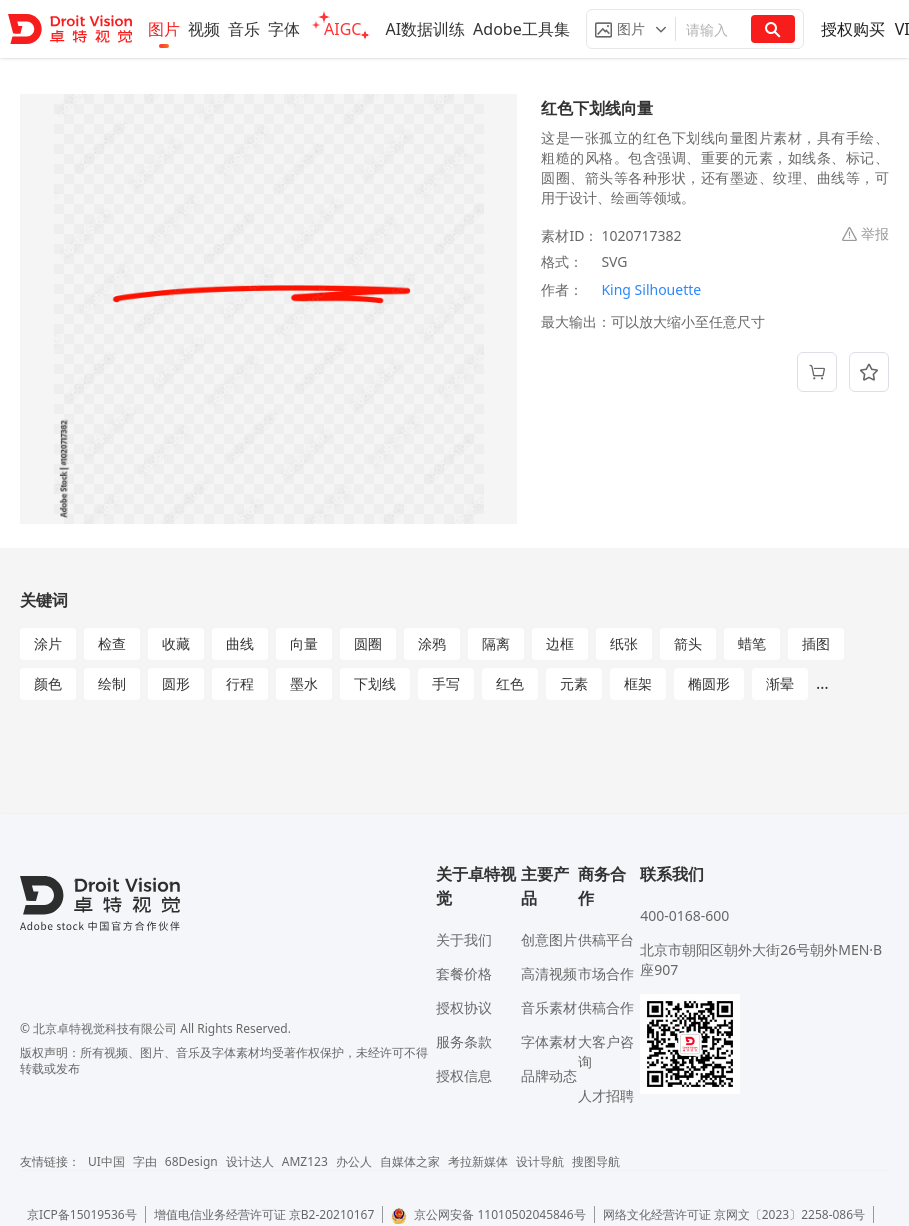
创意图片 (549, 939)
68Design (191, 1161)
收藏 (176, 643)
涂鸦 (432, 643)
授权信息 (464, 1075)
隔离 (496, 643)
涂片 (48, 643)
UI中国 (106, 1161)
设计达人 (250, 1161)
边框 (560, 643)
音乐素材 (549, 1007)
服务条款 (464, 1041)
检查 (112, 643)
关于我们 (464, 939)
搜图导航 (596, 1161)
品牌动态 (549, 1075)
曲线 (240, 643)
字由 (145, 1161)
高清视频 (549, 973)
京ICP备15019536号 (82, 1214)
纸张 (624, 643)
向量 (304, 643)
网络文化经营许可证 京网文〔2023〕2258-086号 (734, 1214)
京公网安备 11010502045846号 (488, 1214)
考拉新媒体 (478, 1161)
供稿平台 (606, 939)
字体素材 (549, 1041)
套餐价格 (464, 973)
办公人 (354, 1161)
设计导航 (540, 1161)
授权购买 (853, 29)
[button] (631, 29)
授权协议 (464, 1007)
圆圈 (368, 643)
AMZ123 (305, 1161)
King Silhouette (651, 289)
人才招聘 (606, 1095)
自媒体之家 (410, 1161)
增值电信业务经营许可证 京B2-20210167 (264, 1214)
